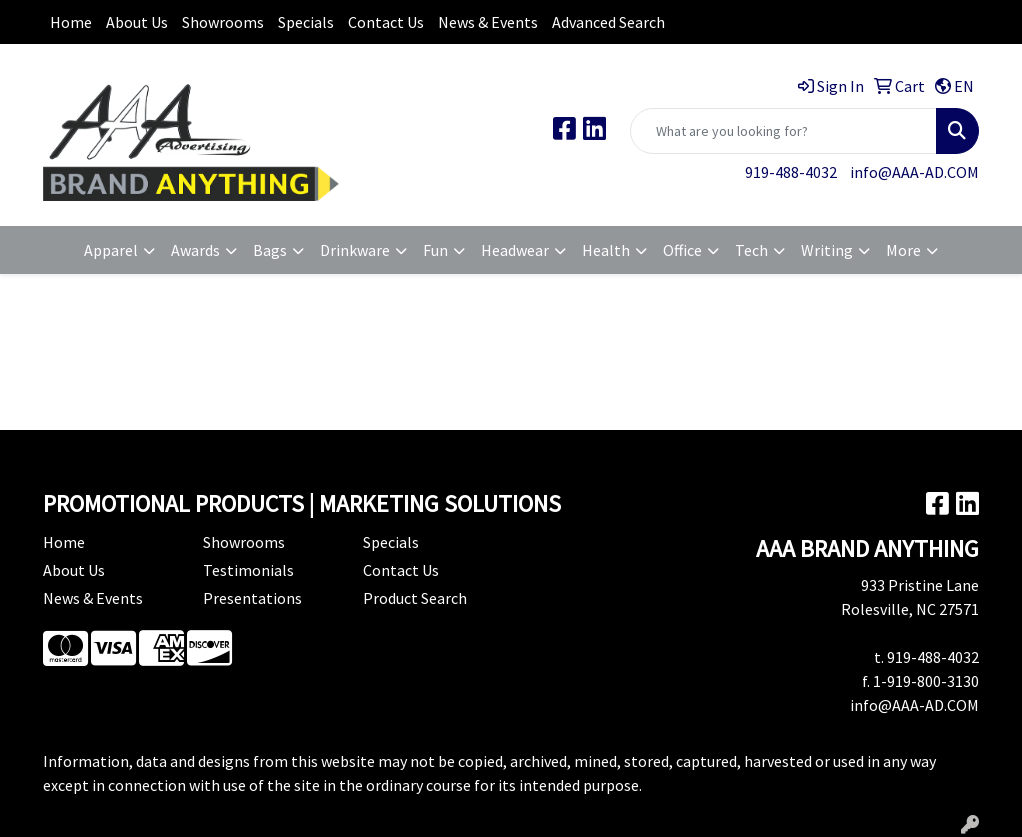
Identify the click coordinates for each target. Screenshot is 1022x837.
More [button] (903, 250)
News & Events (488, 22)
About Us (137, 22)
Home (71, 22)
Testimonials (248, 570)
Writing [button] (827, 250)
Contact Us (386, 22)
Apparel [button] (111, 250)
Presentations (252, 598)
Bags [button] (270, 250)
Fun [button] (435, 250)
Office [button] (682, 250)
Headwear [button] (515, 250)
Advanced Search (608, 22)
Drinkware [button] (355, 250)
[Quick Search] (783, 131)
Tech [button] (751, 250)
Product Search (415, 598)
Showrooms (223, 22)
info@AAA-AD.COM (914, 172)
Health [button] (606, 250)
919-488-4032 (791, 172)
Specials (306, 22)
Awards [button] (195, 250)
